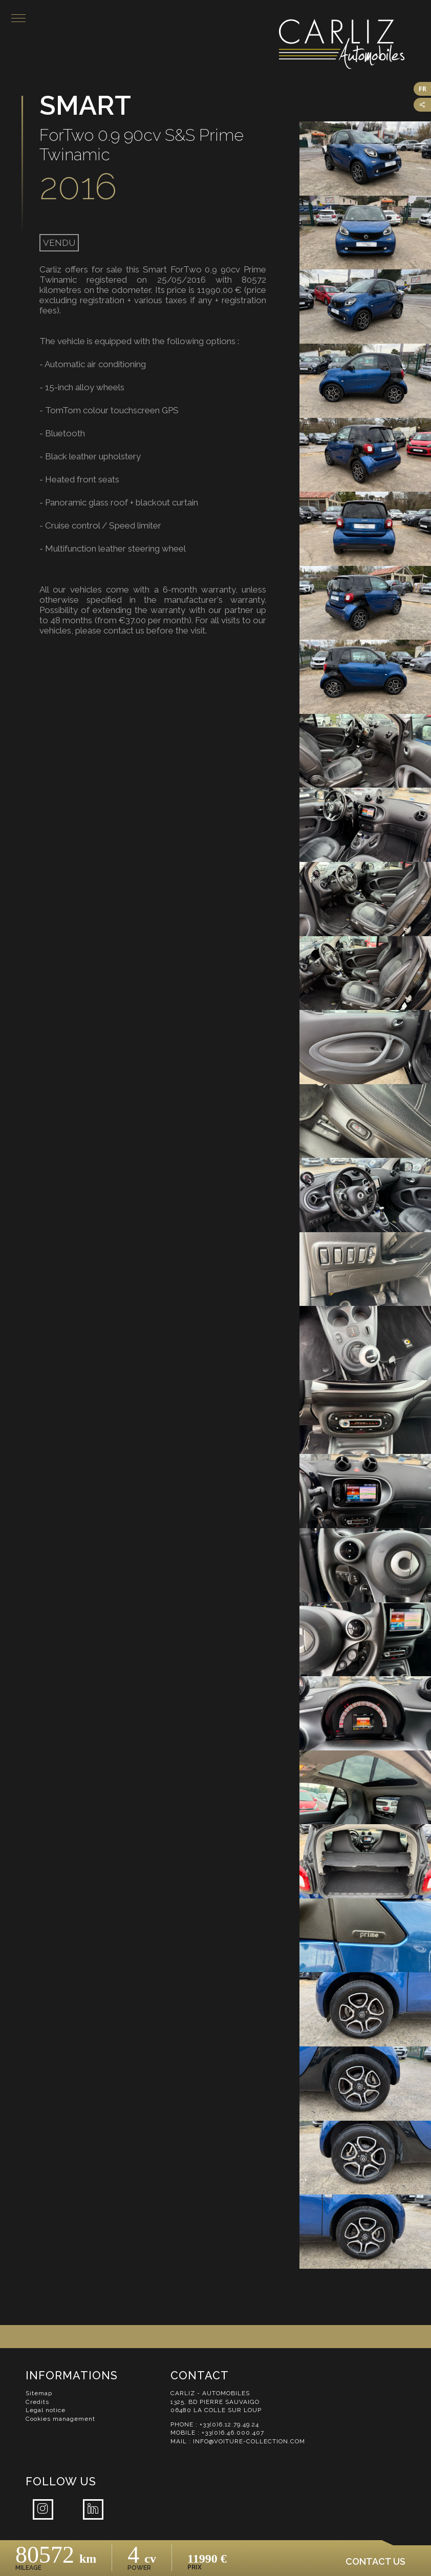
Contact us (375, 2561)
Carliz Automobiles (354, 47)
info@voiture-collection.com (249, 2448)
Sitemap (39, 2399)
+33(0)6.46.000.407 (233, 2440)
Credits (37, 2408)
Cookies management (61, 2426)
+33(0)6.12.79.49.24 (230, 2431)
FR (422, 89)
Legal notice (46, 2417)
